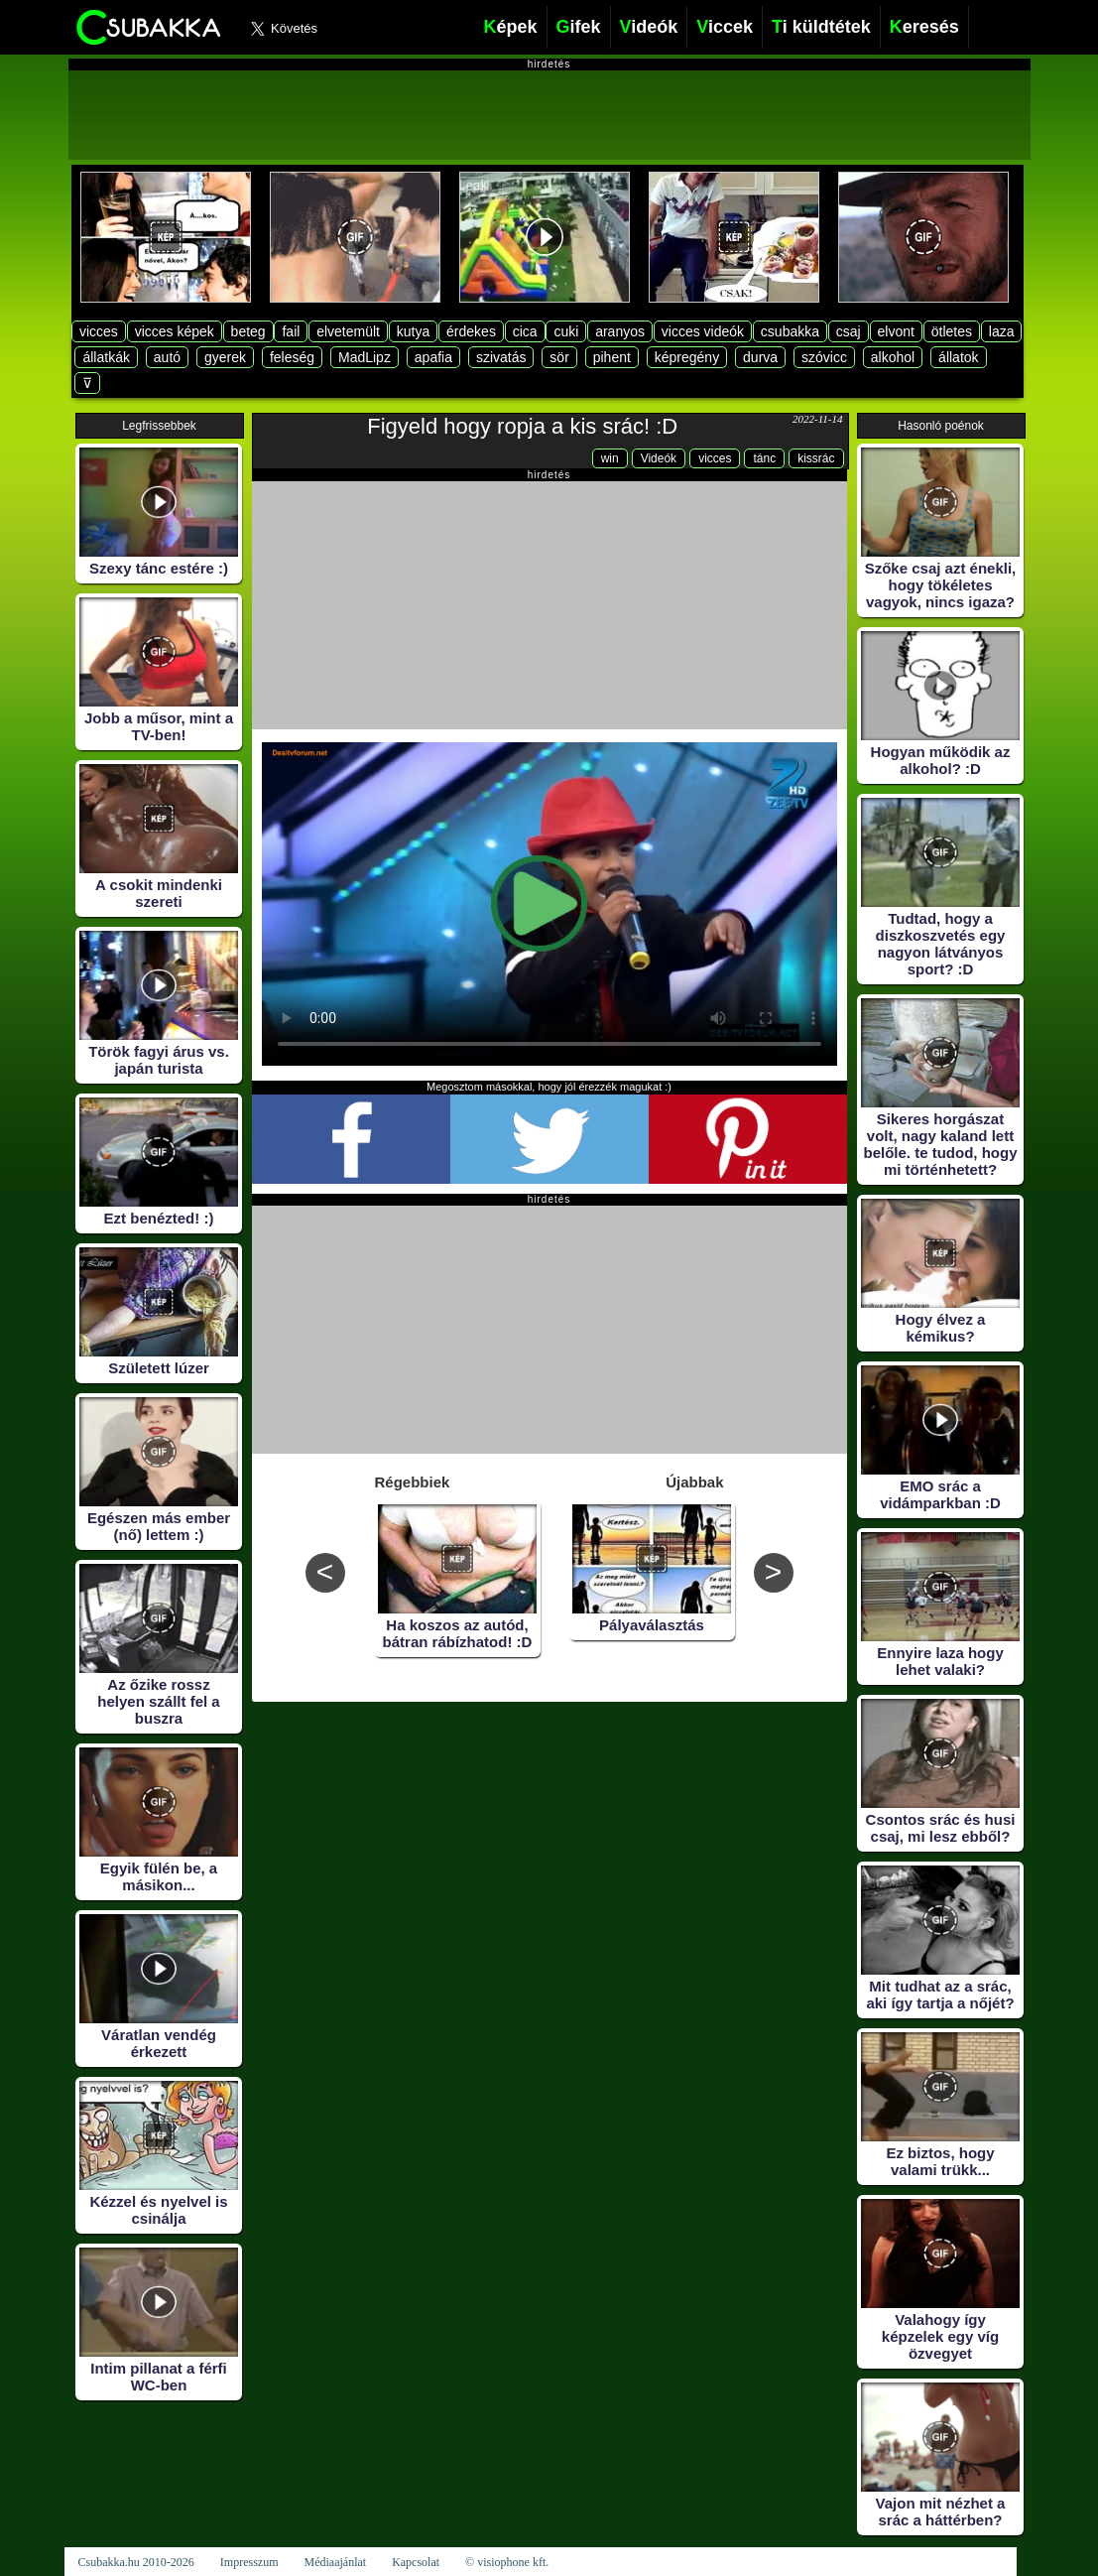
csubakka (790, 331)
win (610, 458)
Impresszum (249, 2562)
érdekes (471, 331)
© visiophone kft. (507, 2562)
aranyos (620, 331)
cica (525, 331)
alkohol (893, 357)
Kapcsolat (415, 2562)
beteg (248, 331)
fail (291, 331)
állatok (958, 357)
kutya (413, 331)
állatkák (105, 357)
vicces (98, 331)
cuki (565, 331)
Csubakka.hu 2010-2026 (136, 2562)
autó (167, 357)
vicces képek (174, 331)
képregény (687, 357)
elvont (896, 331)
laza (1002, 331)
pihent (612, 357)
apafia (433, 357)
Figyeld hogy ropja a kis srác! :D (522, 426)
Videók (658, 458)
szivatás (501, 357)
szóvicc (824, 357)
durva (760, 357)
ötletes (951, 331)
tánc (764, 458)
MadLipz (364, 357)
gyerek (225, 357)
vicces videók (703, 331)
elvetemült (348, 331)
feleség (292, 357)
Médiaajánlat (335, 2562)
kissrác (815, 458)
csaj (848, 331)
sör (558, 357)
